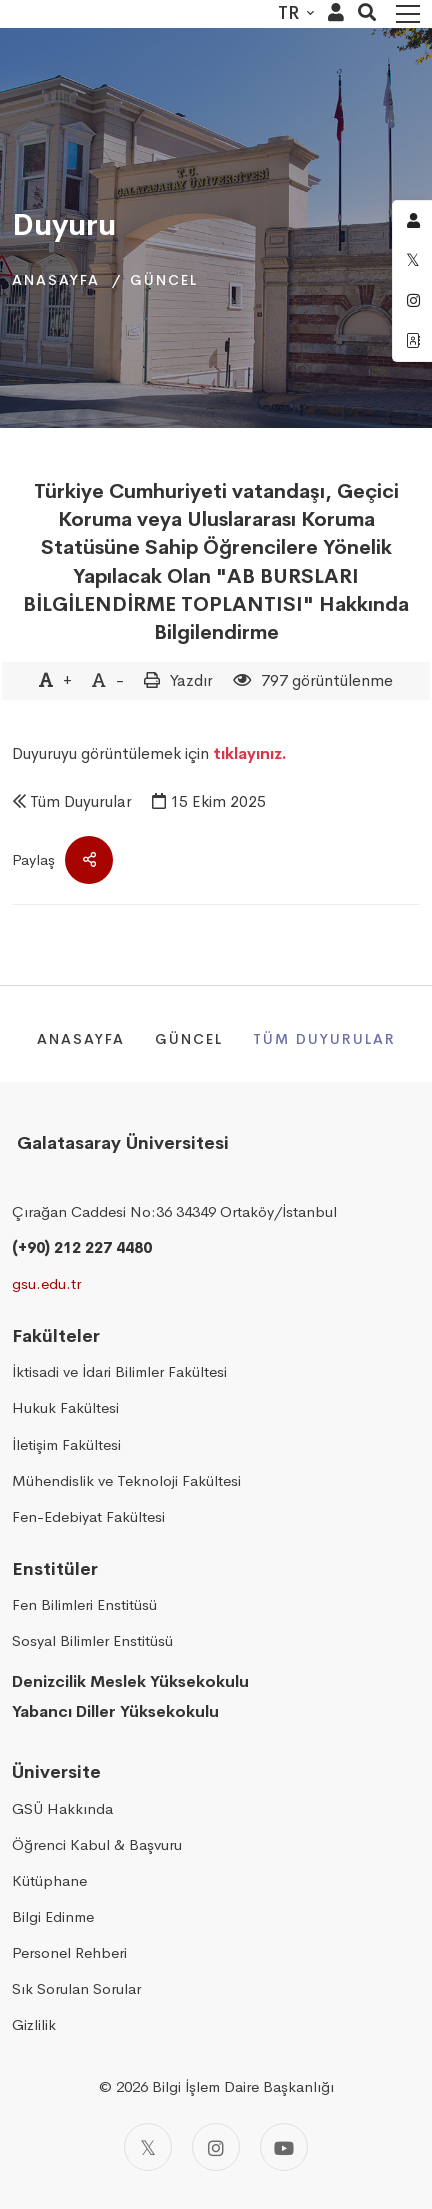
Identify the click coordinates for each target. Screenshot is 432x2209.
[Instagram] (216, 2147)
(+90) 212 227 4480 (82, 1247)
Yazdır (191, 680)
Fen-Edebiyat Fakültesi (88, 1516)
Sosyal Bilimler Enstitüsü (92, 1640)
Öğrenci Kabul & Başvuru (97, 1844)
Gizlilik (34, 2024)
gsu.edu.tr (46, 1283)
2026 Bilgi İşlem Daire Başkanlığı (225, 2086)
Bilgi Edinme (53, 1916)
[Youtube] (284, 2147)
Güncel (164, 280)
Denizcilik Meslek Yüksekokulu (130, 1681)
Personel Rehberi (69, 1952)
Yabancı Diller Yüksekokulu (115, 1711)
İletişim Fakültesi (66, 1444)
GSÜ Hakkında (62, 1808)
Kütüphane (49, 1880)
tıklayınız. (250, 753)
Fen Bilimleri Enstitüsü (84, 1604)
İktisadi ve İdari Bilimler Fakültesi (119, 1371)
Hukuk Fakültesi (65, 1407)
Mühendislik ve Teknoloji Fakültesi (126, 1480)
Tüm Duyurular (81, 801)
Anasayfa (56, 280)
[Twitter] (148, 2147)
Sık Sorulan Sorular (76, 1988)
